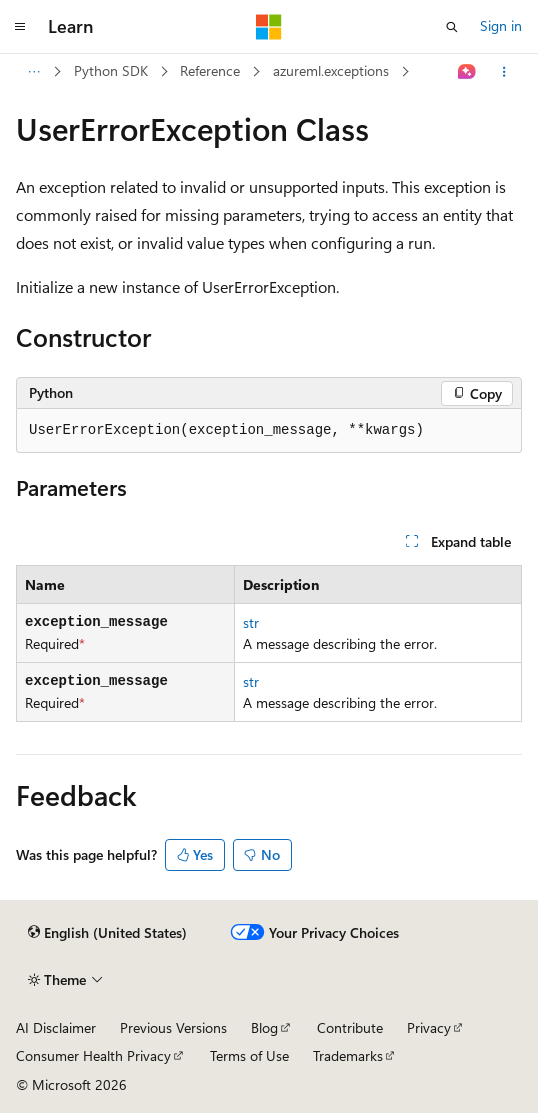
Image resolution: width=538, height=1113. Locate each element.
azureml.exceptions (331, 70)
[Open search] (452, 27)
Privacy (429, 1027)
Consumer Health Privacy (93, 1055)
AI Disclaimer (56, 1027)
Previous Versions (173, 1027)
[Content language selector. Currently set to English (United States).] (107, 933)
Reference (210, 70)
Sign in (501, 25)
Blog (264, 1027)
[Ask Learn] (467, 72)
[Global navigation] (20, 27)
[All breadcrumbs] (33, 72)
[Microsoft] (269, 27)
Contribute (350, 1027)
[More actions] (504, 72)
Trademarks (348, 1055)
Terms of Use (249, 1055)
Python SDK (111, 70)
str (251, 622)
